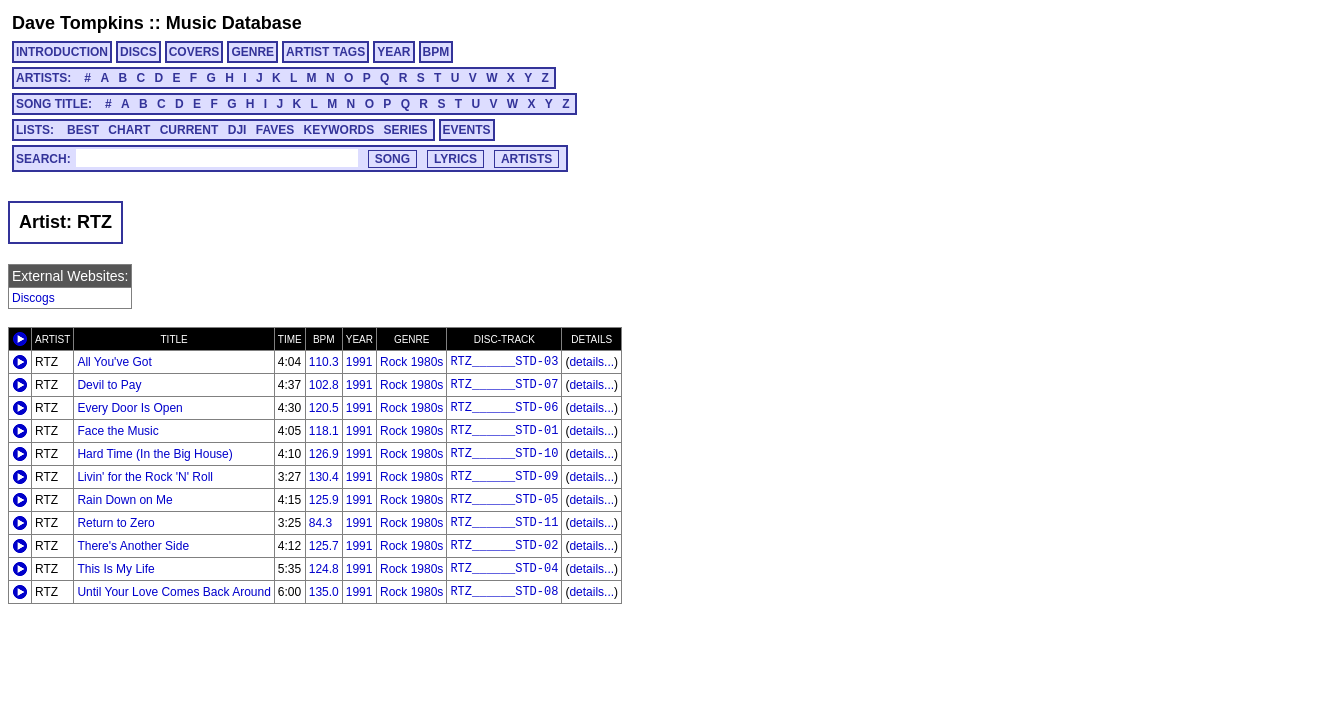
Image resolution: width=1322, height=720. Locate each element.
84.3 (320, 523)
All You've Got (114, 362)
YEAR (393, 52)
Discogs (33, 298)
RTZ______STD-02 (504, 546)
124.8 (324, 569)
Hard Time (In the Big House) (154, 454)
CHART (129, 130)
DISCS (138, 52)
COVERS (194, 52)
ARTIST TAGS (325, 52)
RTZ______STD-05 (504, 500)
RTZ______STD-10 (504, 454)
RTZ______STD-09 (504, 477)
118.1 (324, 431)
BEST (83, 130)
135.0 (324, 592)
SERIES (406, 130)
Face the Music (117, 431)
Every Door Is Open (129, 408)
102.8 (324, 385)
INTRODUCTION (62, 52)
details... (591, 362)
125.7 (324, 546)
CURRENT (189, 130)
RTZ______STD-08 (504, 592)
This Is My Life (115, 569)
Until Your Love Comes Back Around (173, 592)
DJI (237, 130)
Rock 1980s (411, 362)
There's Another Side (133, 546)
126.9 (324, 454)
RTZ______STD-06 (504, 408)
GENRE (252, 52)
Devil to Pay (109, 385)
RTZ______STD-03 (504, 362)
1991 (359, 362)
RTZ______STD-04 (504, 569)
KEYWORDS (339, 130)
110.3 (324, 362)
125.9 (324, 500)
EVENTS (467, 130)
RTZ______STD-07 (504, 385)
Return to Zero (115, 523)
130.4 (324, 477)
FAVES (275, 130)
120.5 (324, 408)
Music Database (234, 23)
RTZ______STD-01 (504, 431)
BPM (436, 52)
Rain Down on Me (124, 500)
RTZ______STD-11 (504, 523)
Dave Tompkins (78, 23)
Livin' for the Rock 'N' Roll (145, 477)
